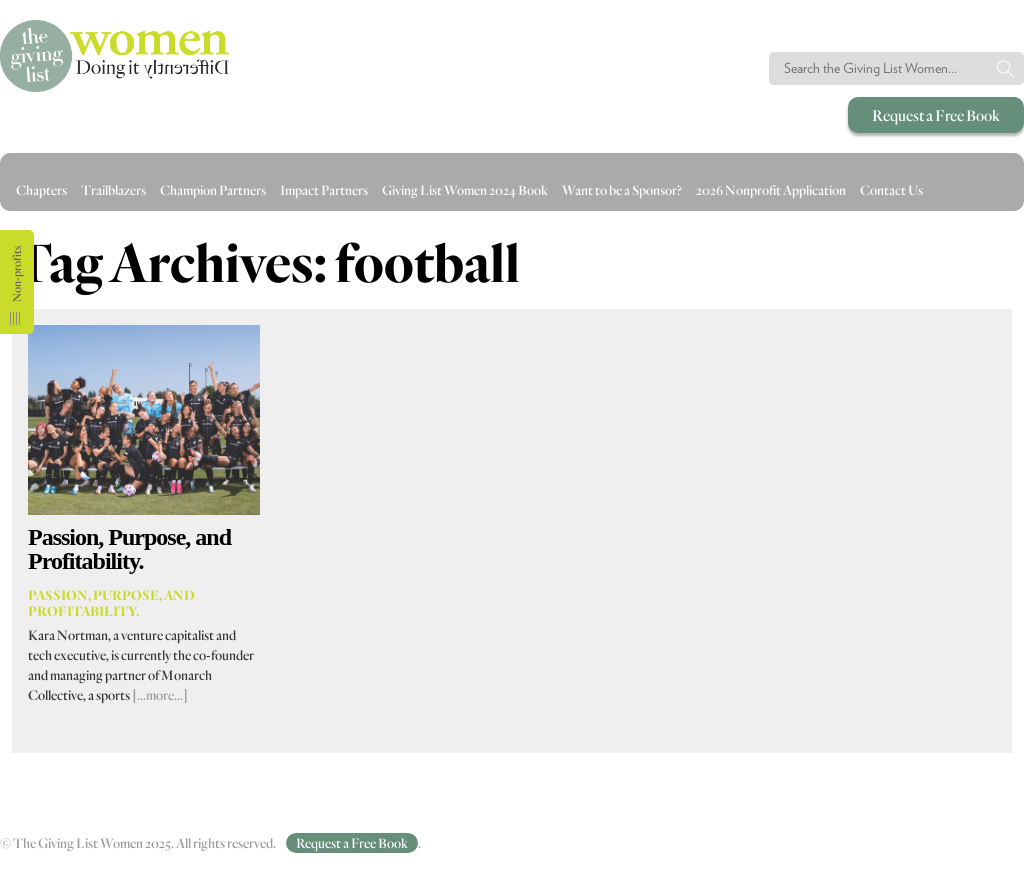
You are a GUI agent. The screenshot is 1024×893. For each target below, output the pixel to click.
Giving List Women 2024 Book (465, 190)
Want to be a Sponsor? (622, 190)
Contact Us (891, 190)
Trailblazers (113, 190)
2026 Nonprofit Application (771, 190)
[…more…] (160, 695)
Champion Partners (213, 190)
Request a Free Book (936, 115)
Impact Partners (324, 190)
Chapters (41, 190)
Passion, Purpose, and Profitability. (129, 549)
